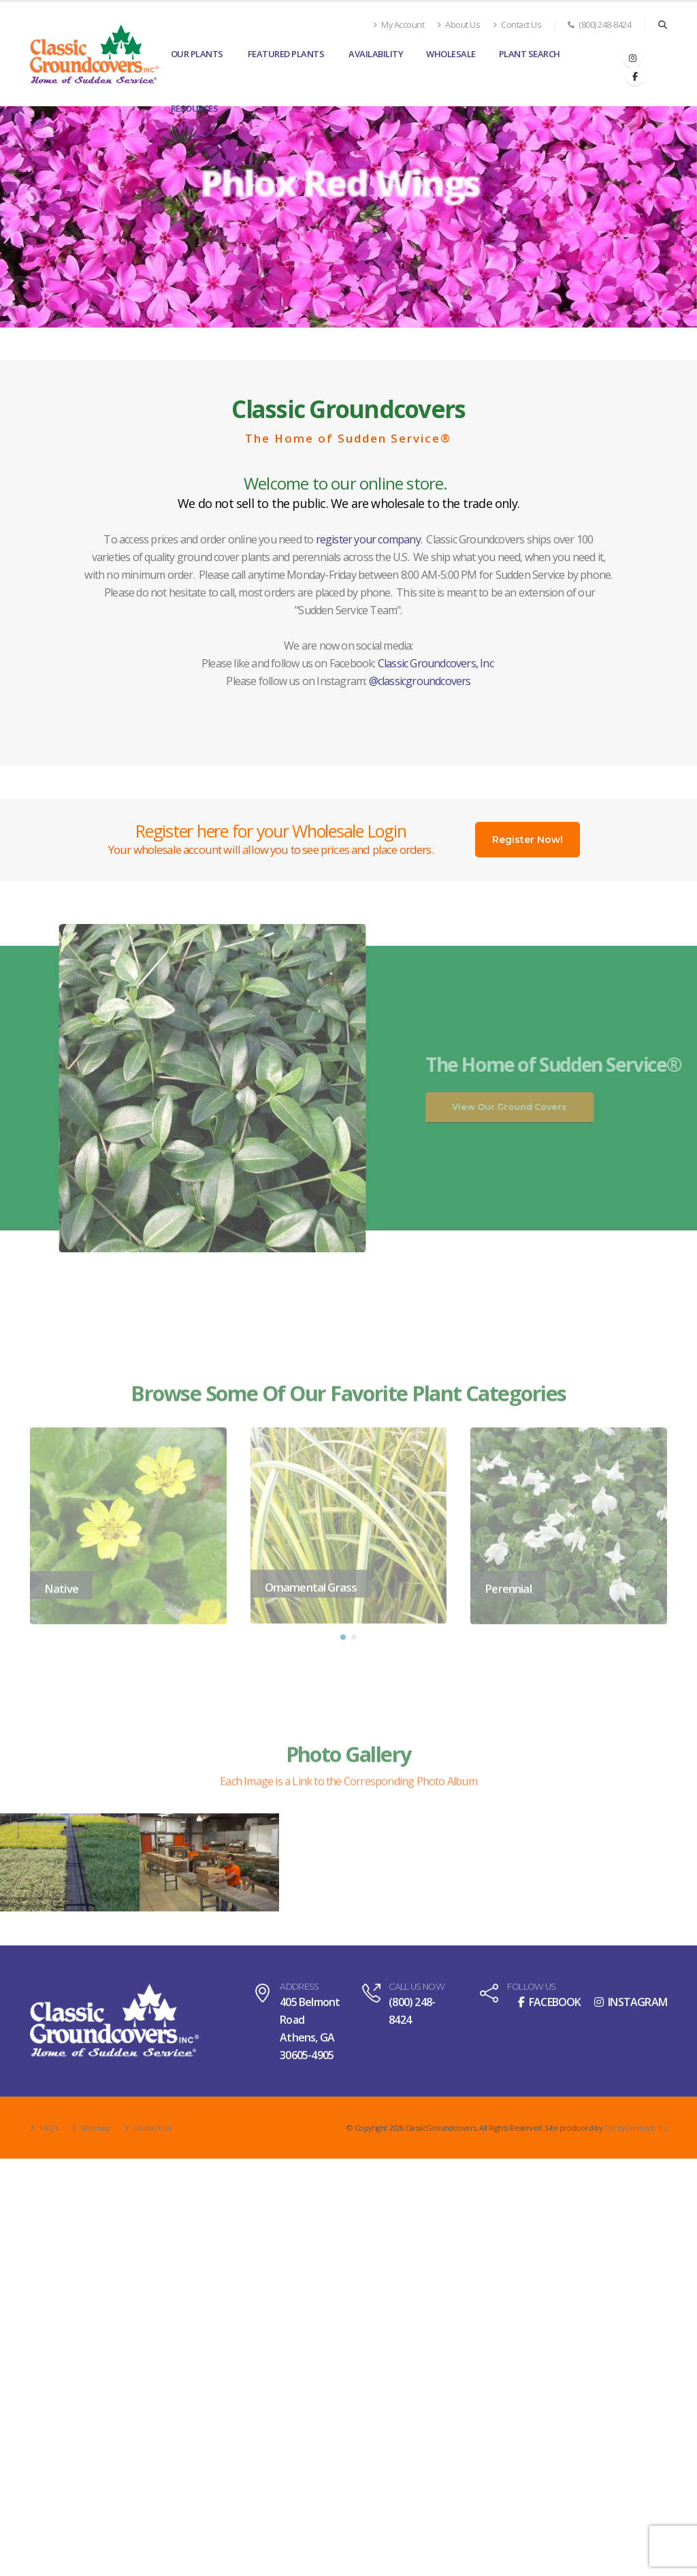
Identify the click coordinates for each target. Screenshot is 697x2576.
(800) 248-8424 (599, 25)
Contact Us (517, 25)
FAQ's (48, 2127)
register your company (368, 539)
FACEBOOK (549, 2001)
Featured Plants (286, 54)
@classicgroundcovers (420, 680)
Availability (375, 54)
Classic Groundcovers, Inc (435, 663)
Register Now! (527, 839)
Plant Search (529, 54)
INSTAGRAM (630, 2001)
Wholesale (451, 54)
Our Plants (197, 54)
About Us (458, 25)
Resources (194, 108)
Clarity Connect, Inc (635, 2127)
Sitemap (96, 2127)
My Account (398, 25)
